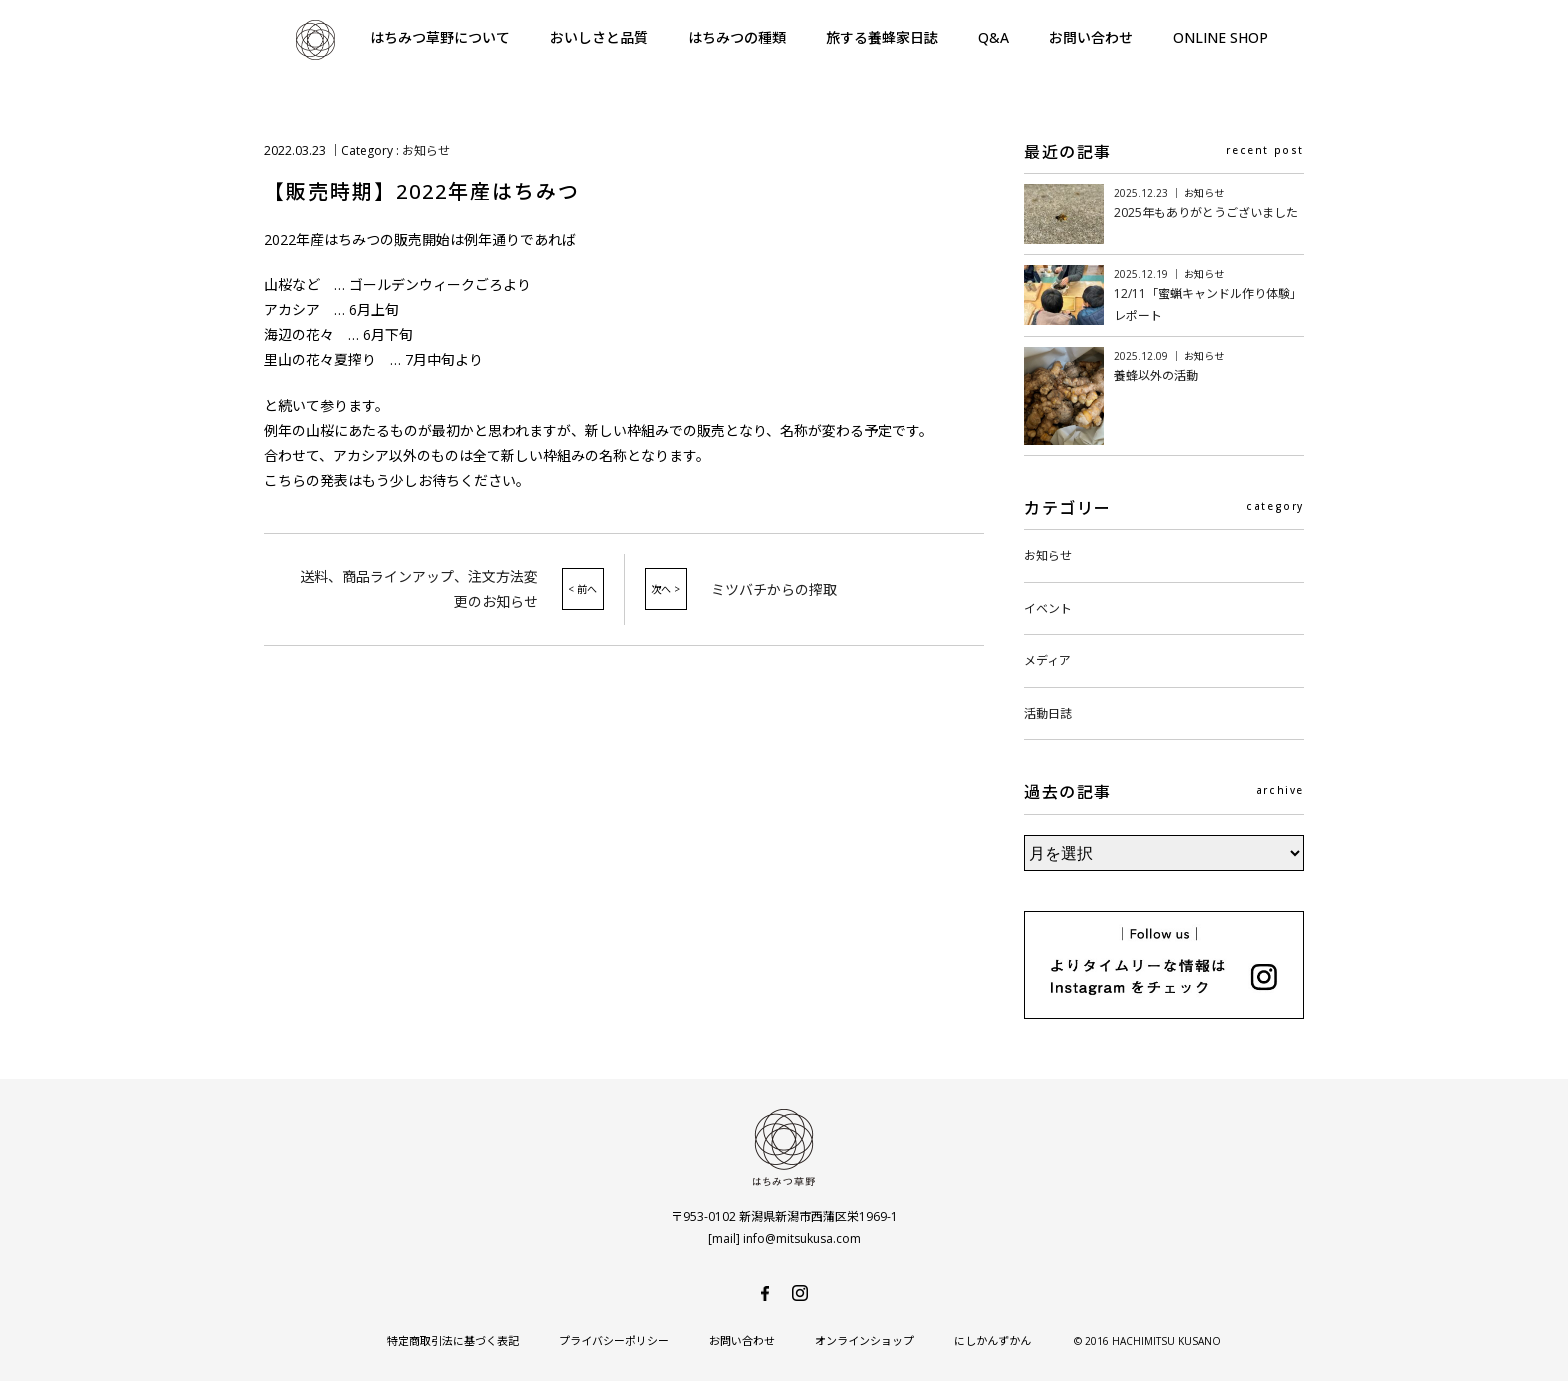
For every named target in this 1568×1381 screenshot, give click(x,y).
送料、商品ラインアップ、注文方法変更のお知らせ (419, 589)
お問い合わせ (1091, 37)
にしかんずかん (992, 1340)
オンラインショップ (864, 1340)
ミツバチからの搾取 (774, 589)
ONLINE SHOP (1220, 37)
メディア (1047, 660)
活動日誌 (1048, 713)
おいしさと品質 (599, 37)
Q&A (993, 37)
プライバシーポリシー (614, 1340)
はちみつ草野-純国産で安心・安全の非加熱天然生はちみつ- (315, 40)
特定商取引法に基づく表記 (453, 1340)
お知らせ (426, 150)
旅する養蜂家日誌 (882, 37)
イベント (1048, 608)
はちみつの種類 (737, 37)
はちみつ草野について (440, 37)
